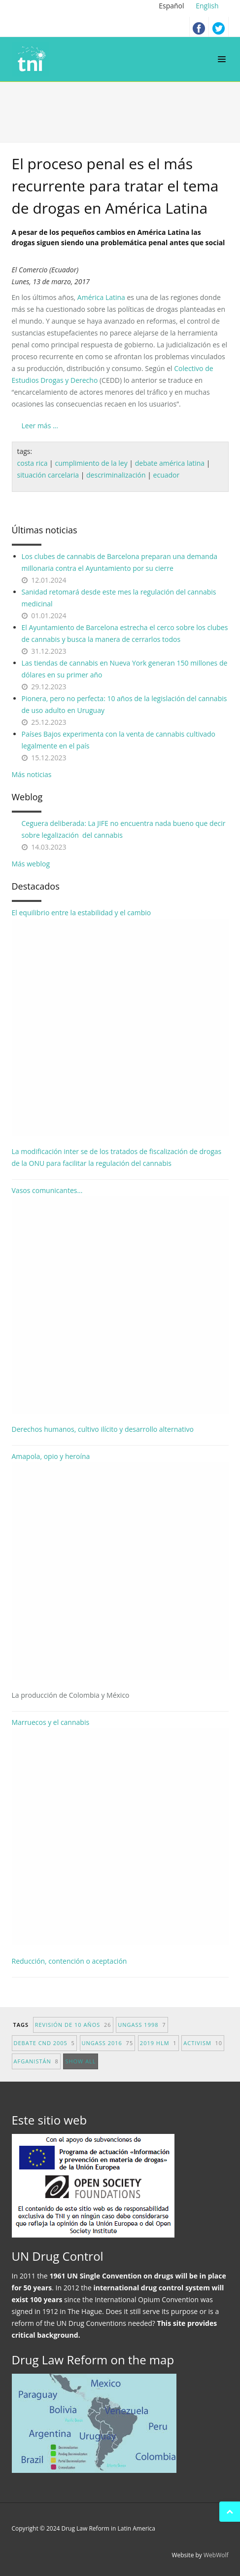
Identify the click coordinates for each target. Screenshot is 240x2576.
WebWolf (216, 2555)
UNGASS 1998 (142, 2024)
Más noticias (32, 774)
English (207, 5)
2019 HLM (158, 2043)
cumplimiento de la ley (91, 463)
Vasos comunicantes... (120, 1300)
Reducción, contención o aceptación (69, 1961)
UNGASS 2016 (108, 2043)
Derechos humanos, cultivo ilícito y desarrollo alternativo (103, 1429)
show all (80, 2061)
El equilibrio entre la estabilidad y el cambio (120, 1022)
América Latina (101, 297)
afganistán (36, 2061)
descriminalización (116, 475)
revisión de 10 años (73, 2024)
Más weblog (31, 863)
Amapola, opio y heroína (120, 1576)
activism (202, 2043)
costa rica (32, 463)
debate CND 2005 (44, 2043)
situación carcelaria (48, 475)
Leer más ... (40, 425)
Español (172, 5)
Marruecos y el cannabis (120, 1831)
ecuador (166, 475)
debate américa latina (170, 463)
